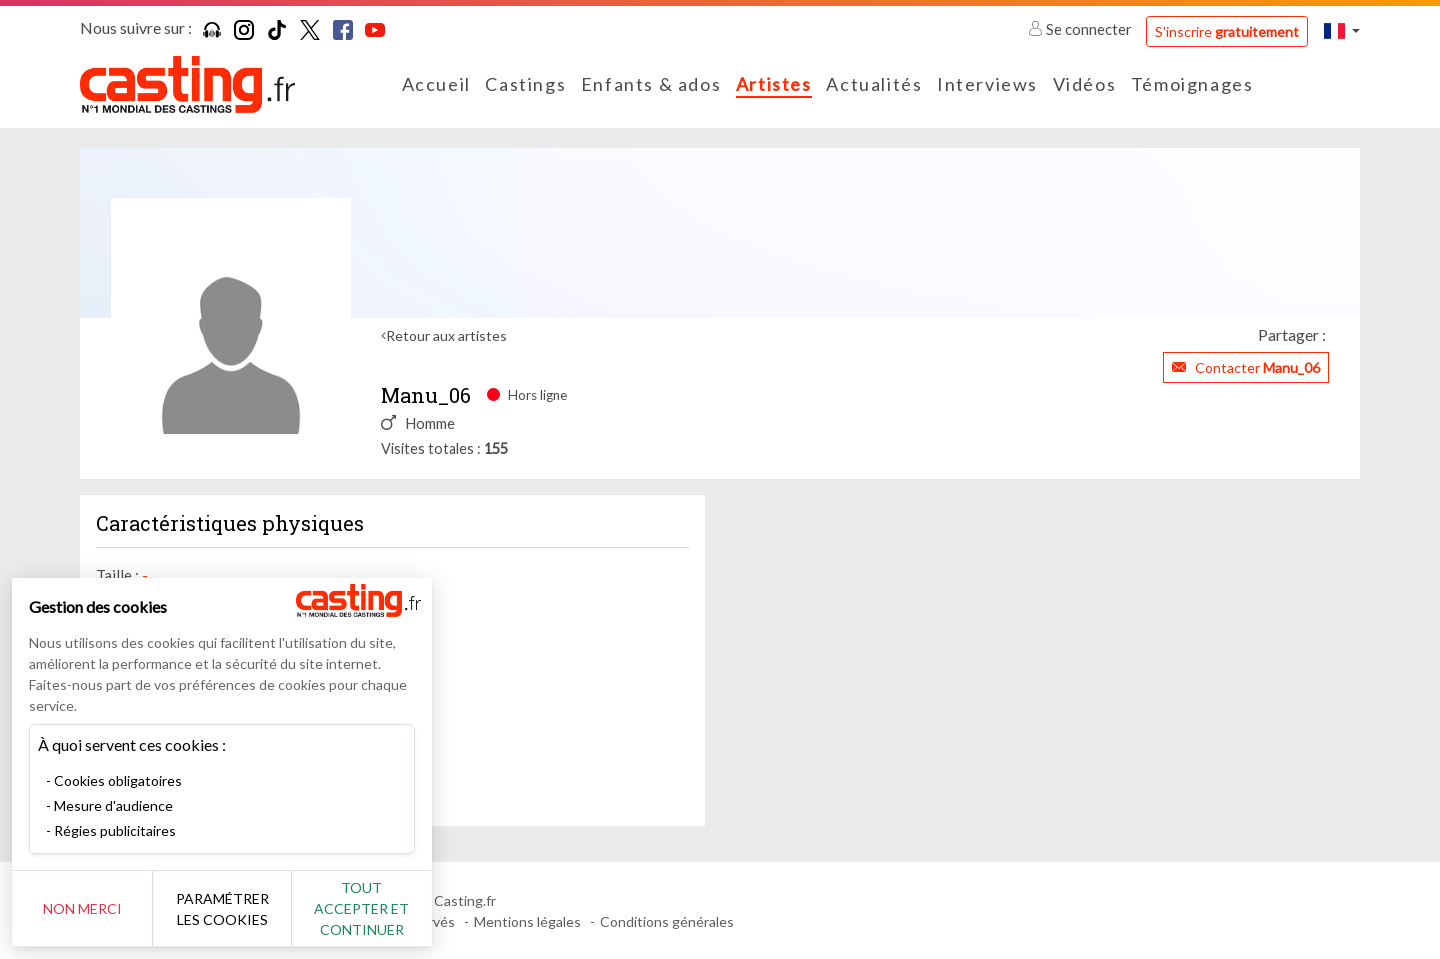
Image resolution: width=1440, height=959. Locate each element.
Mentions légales (527, 921)
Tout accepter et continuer (361, 908)
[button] (1342, 30)
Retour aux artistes (446, 335)
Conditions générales (667, 921)
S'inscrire (1227, 31)
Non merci (82, 908)
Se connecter (1081, 29)
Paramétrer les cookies (222, 909)
